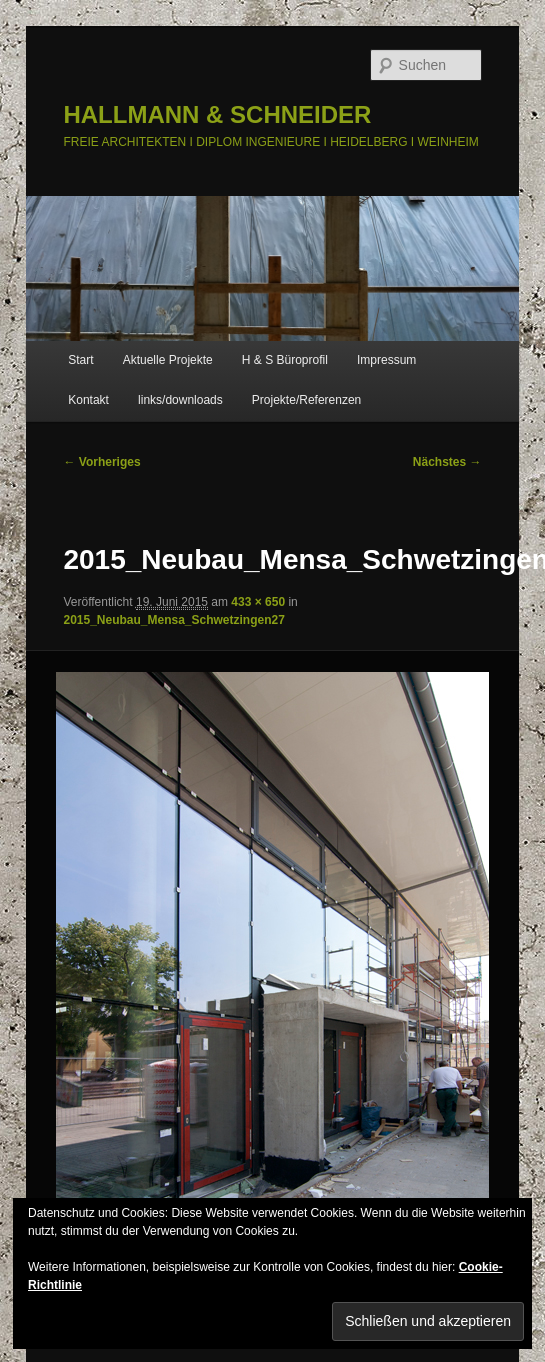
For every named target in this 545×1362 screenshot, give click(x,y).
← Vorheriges (101, 462)
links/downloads (180, 400)
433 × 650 (258, 602)
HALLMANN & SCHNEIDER (217, 114)
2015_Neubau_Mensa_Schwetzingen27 (173, 620)
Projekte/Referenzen (306, 400)
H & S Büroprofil (285, 360)
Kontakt (88, 400)
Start (80, 360)
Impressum (386, 360)
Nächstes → (447, 462)
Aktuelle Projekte (168, 360)
